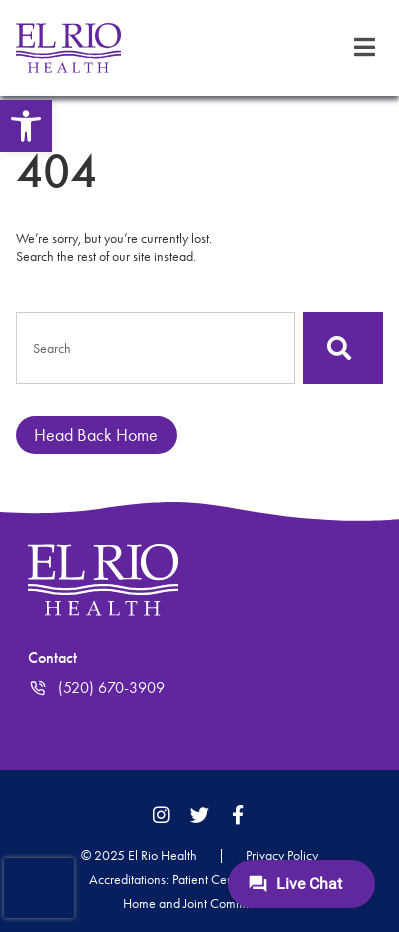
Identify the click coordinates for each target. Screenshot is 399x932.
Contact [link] (52, 657)
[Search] (343, 348)
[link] (26, 126)
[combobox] (155, 348)
